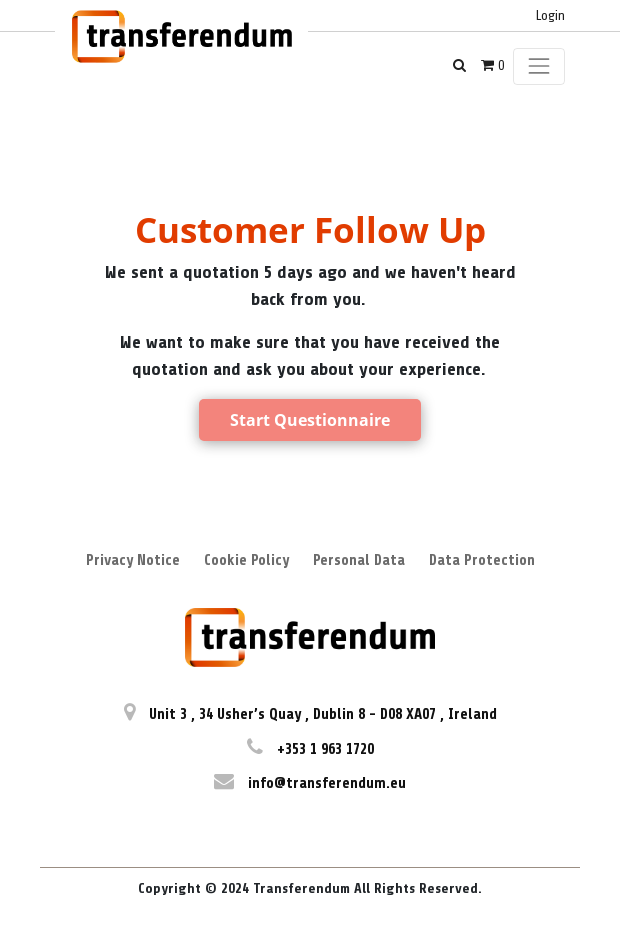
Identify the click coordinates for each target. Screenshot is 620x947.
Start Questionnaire (310, 420)
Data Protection (482, 560)
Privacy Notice (133, 560)
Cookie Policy (246, 560)
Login (550, 15)
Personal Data (359, 560)
